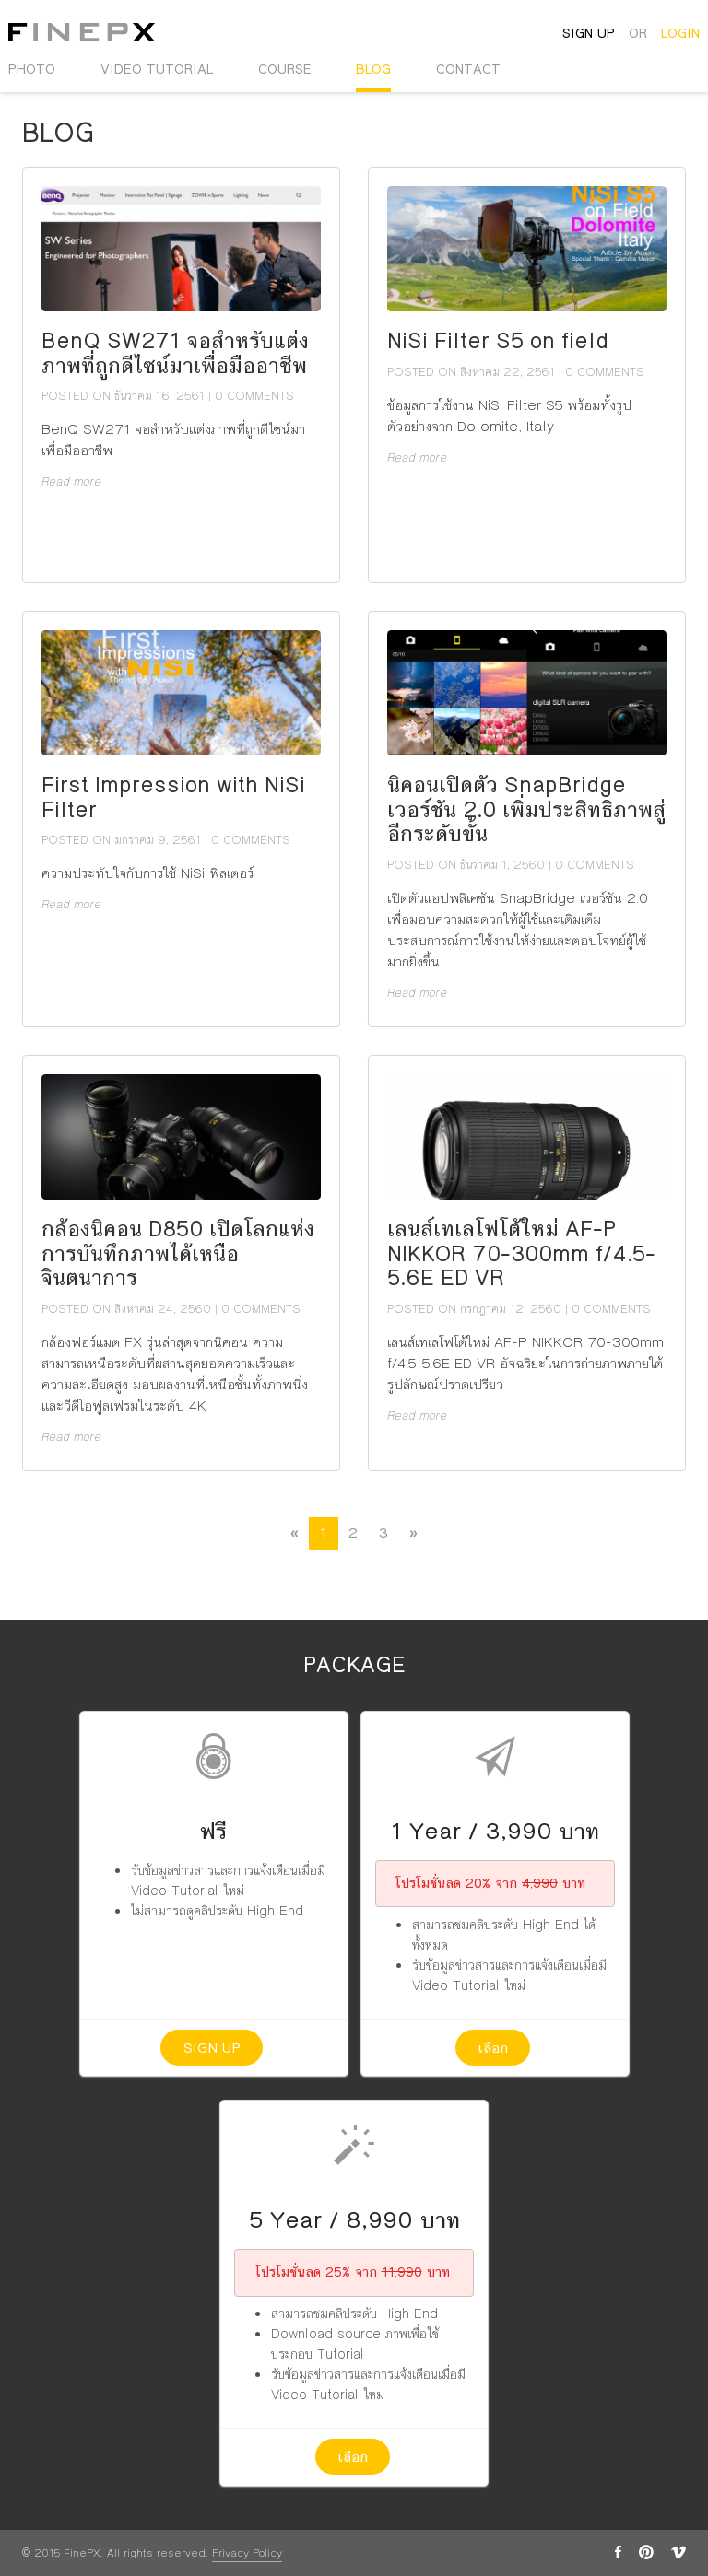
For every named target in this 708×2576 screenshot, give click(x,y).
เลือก (493, 2047)
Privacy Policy (247, 2553)
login (680, 33)
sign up (588, 33)
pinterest (646, 2552)
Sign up (212, 2047)
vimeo (678, 2552)
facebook (618, 2552)
